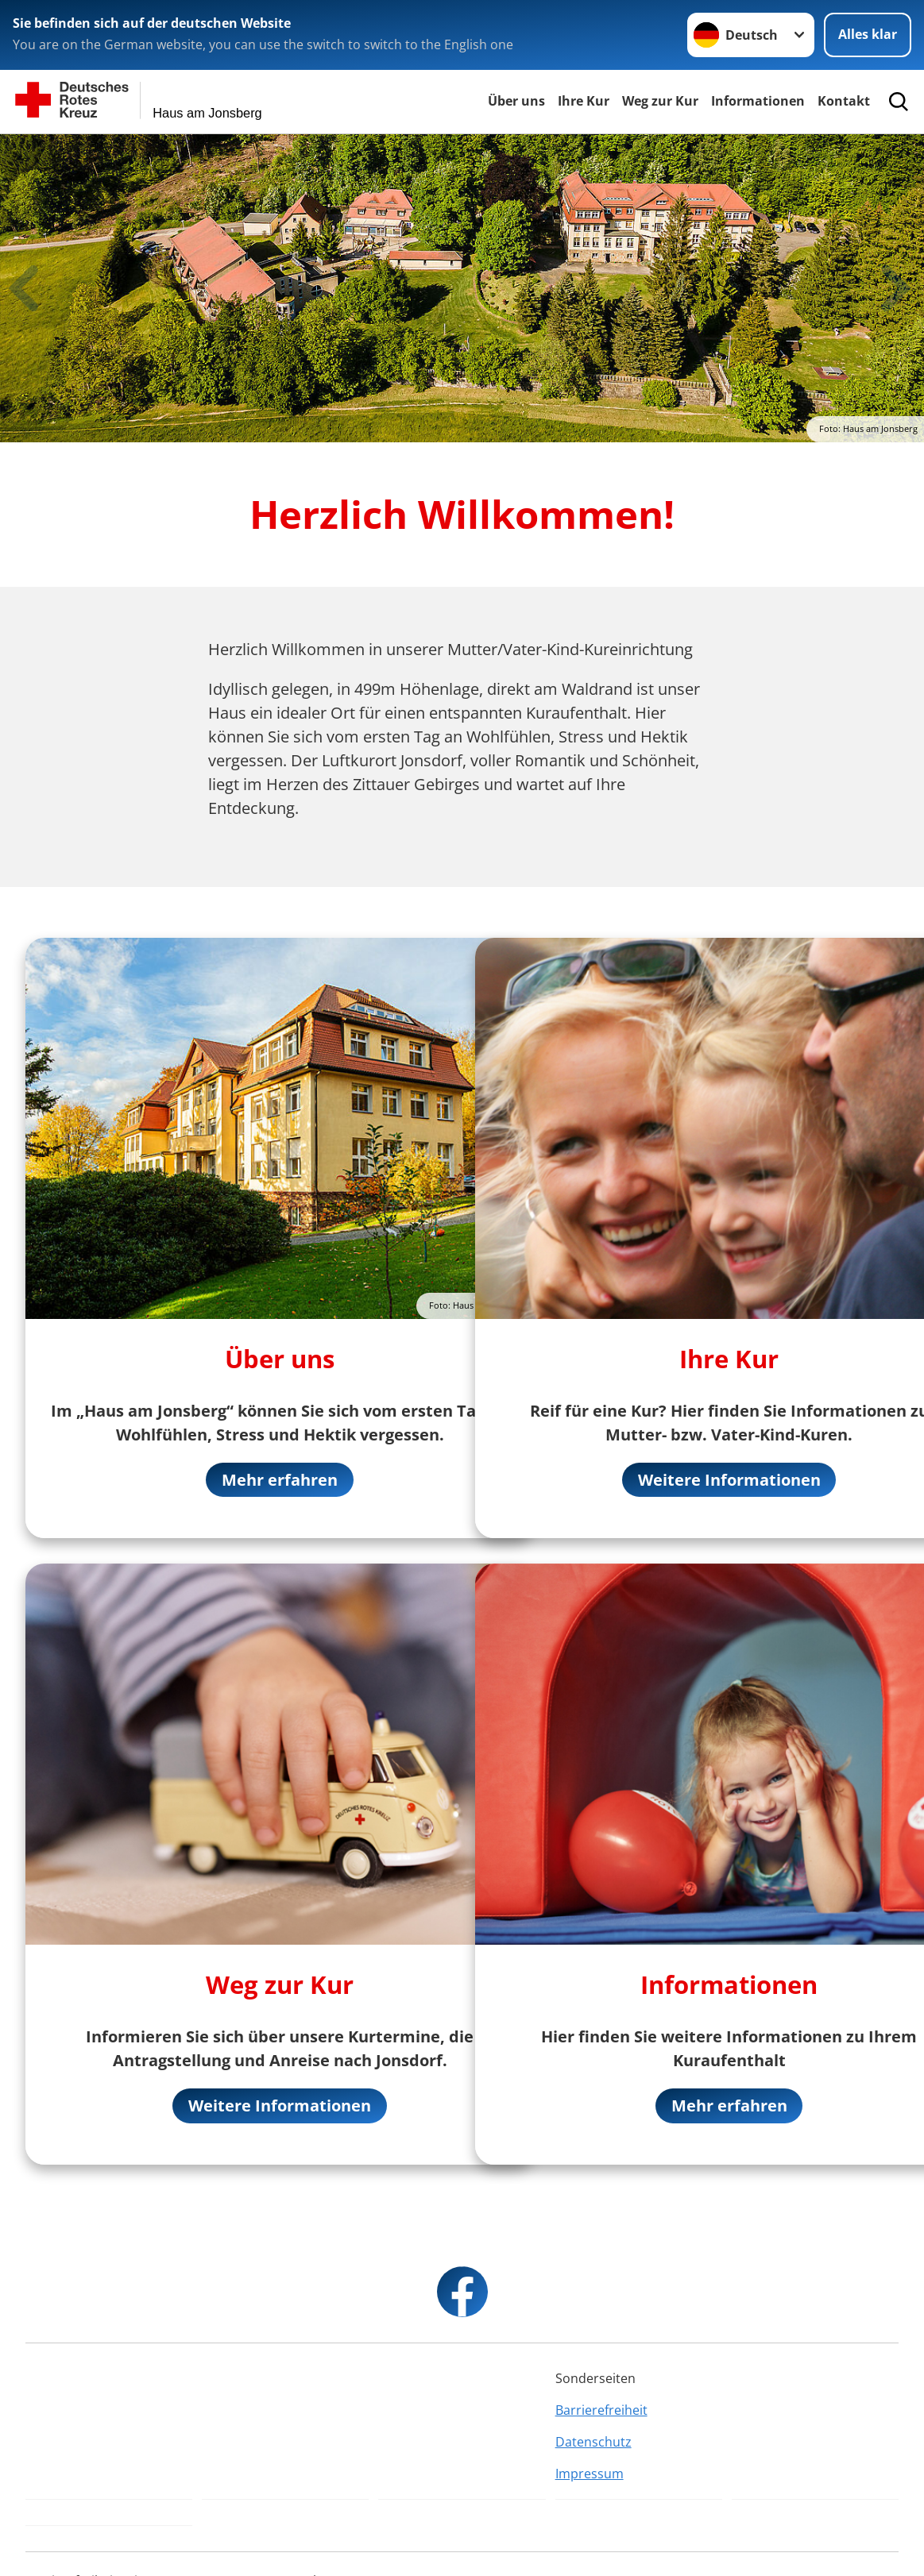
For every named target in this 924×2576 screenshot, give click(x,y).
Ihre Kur (583, 101)
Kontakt (844, 101)
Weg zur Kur (660, 101)
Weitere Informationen (279, 2106)
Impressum (589, 2474)
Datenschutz (593, 2442)
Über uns (516, 101)
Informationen (758, 101)
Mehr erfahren (280, 1479)
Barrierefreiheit (601, 2411)
